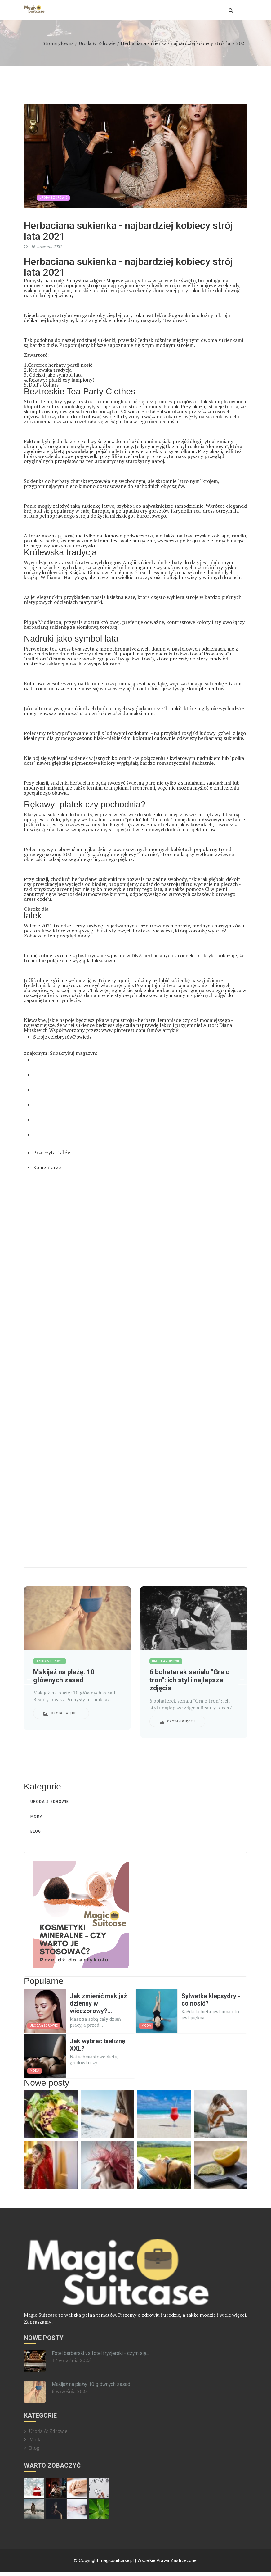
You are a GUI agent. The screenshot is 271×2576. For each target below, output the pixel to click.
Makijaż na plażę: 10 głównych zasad (91, 2388)
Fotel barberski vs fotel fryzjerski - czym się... (101, 2357)
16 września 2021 (43, 247)
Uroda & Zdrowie (96, 43)
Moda (36, 1819)
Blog (35, 1835)
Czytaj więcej (61, 1714)
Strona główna (55, 43)
